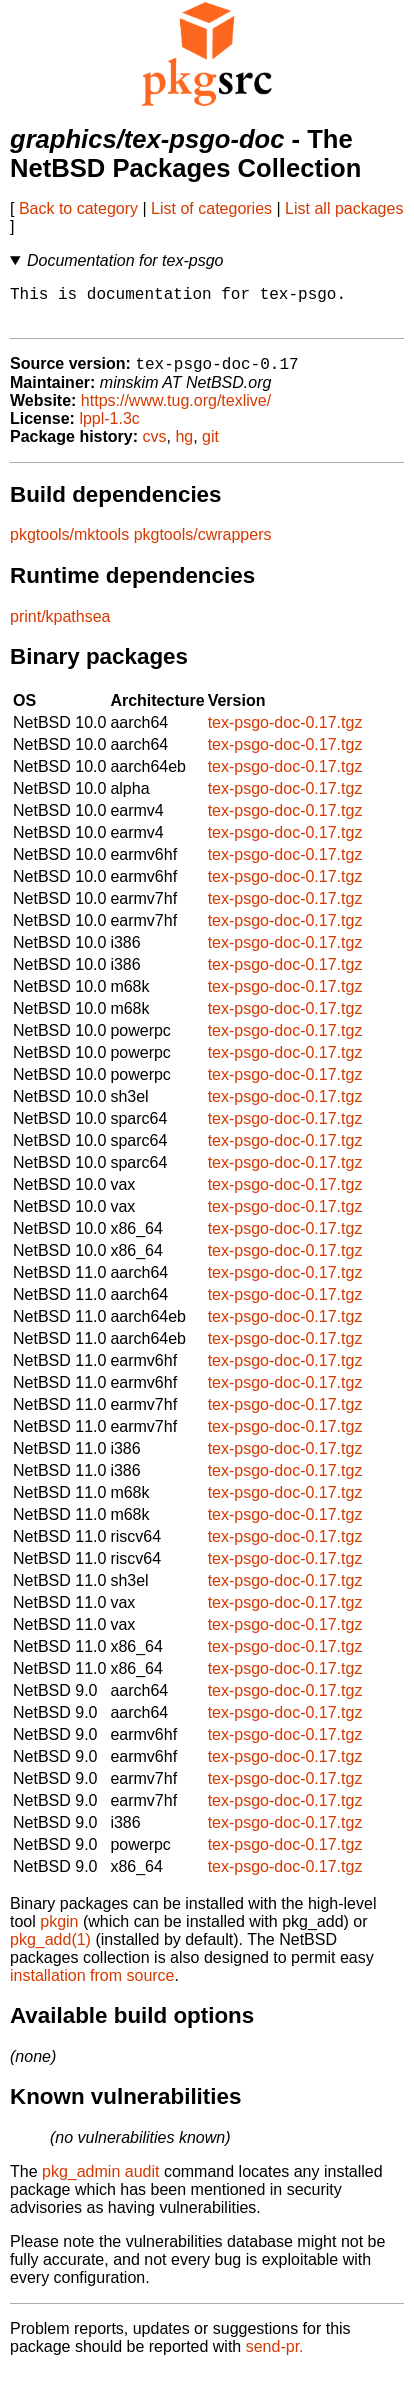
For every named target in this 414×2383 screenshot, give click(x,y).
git (210, 447)
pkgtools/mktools (69, 545)
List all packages (344, 208)
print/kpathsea (60, 627)
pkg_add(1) (50, 1950)
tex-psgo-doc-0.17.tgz (285, 733)
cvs (155, 447)
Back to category (78, 208)
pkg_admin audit (100, 2182)
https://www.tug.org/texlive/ (176, 411)
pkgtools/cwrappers (203, 545)
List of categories (211, 208)
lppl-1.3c (109, 429)
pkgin (59, 1932)
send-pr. (275, 2357)
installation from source (92, 1986)
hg (184, 447)
